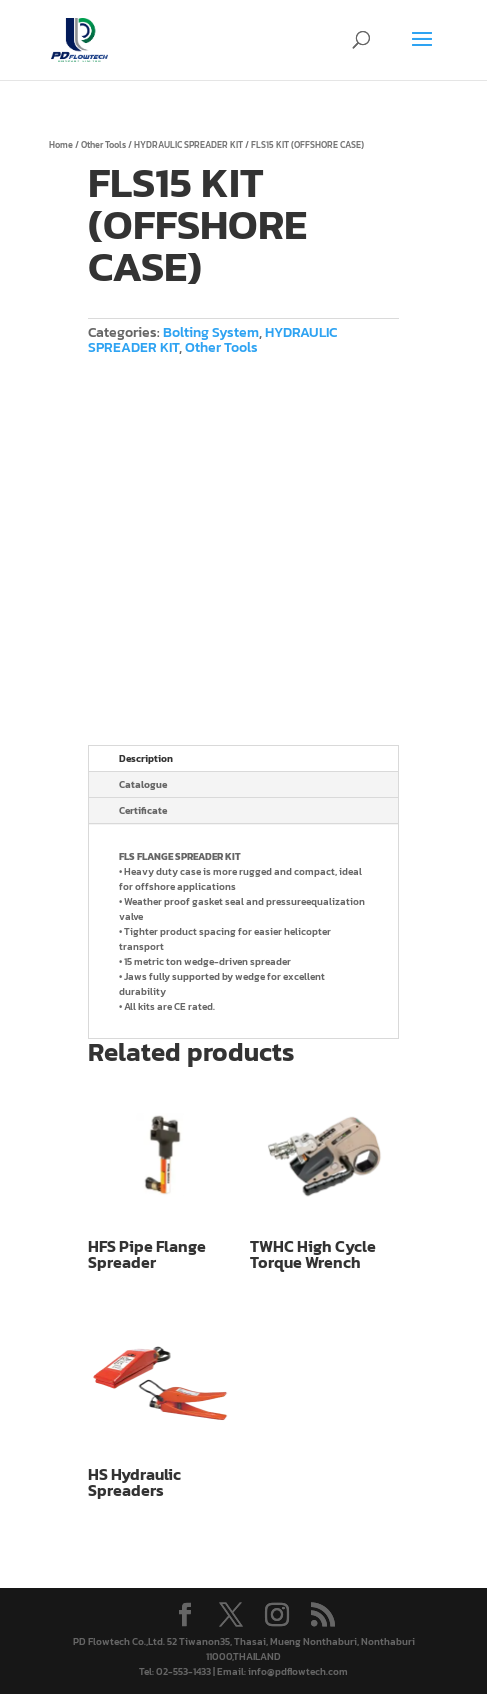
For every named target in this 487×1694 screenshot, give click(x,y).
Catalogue (143, 784)
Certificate (143, 810)
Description (146, 758)
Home (61, 145)
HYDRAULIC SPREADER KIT (188, 145)
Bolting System (211, 332)
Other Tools (103, 145)
